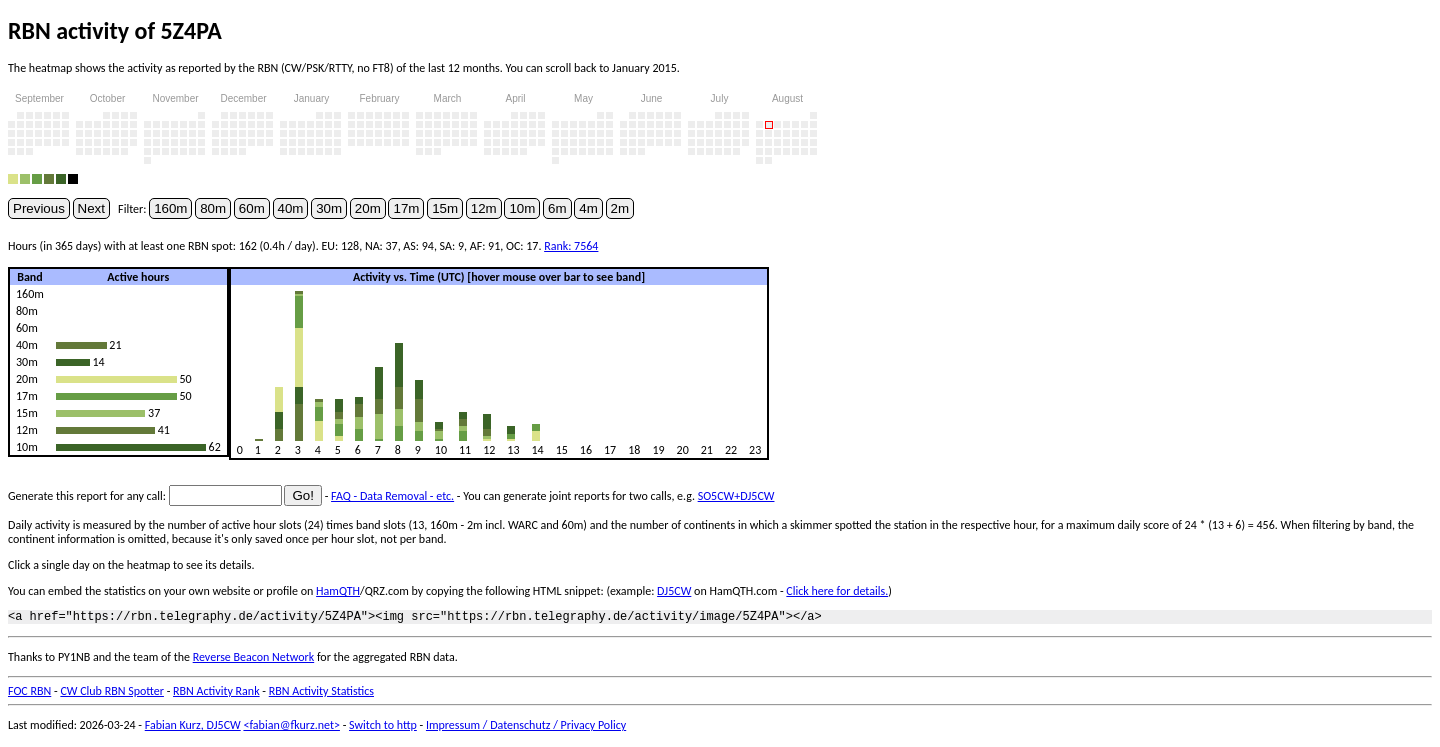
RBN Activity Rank (216, 694)
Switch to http (383, 728)
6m (557, 208)
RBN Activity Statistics (321, 694)
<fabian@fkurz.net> (291, 728)
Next (91, 208)
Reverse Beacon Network (254, 660)
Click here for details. (837, 591)
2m (620, 208)
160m (170, 208)
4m (588, 208)
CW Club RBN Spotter (112, 694)
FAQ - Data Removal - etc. (392, 496)
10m (522, 208)
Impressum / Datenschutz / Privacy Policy (526, 728)
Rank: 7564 (571, 246)
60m (252, 208)
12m (484, 208)
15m (445, 208)
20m (368, 208)
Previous (39, 208)
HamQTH (338, 591)
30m (329, 208)
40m (291, 208)
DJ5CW (674, 591)
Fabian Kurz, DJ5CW (193, 728)
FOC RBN (29, 694)
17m (406, 208)
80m (213, 208)
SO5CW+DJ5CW (736, 496)
